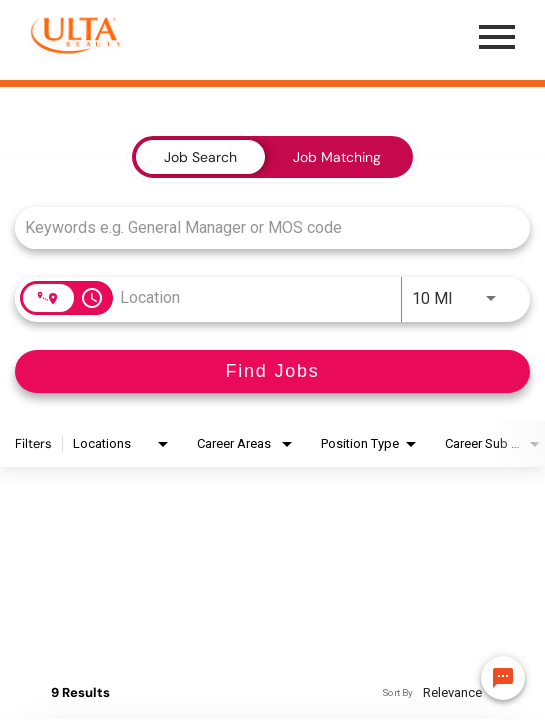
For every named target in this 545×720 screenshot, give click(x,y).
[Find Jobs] (272, 371)
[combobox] (262, 227)
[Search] (272, 371)
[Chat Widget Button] (503, 678)
